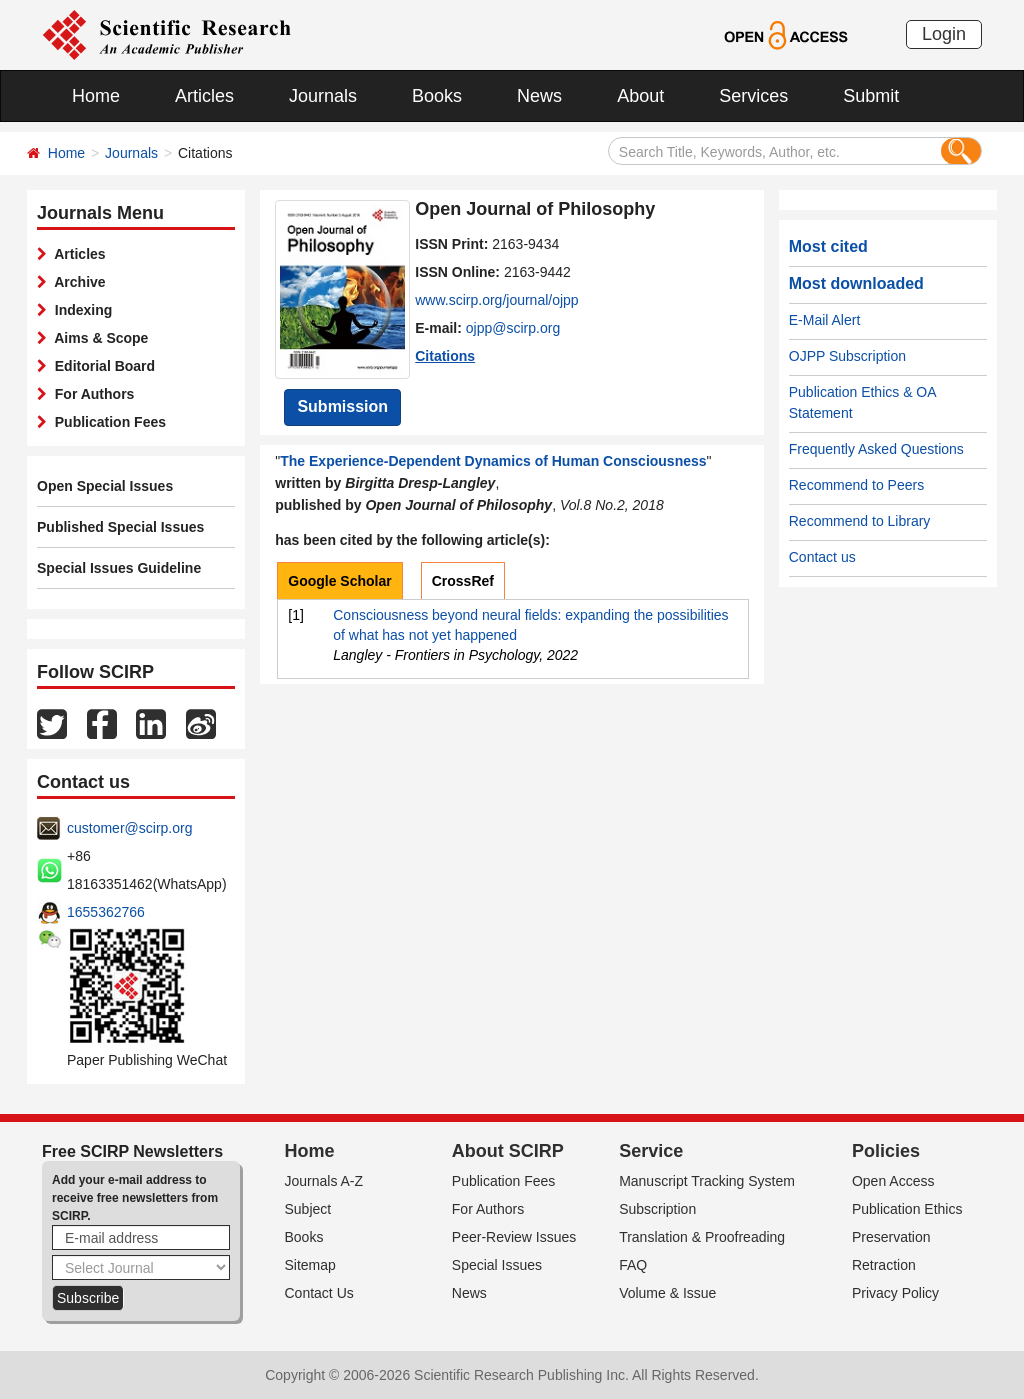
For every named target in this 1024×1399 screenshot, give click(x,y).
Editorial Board (101, 366)
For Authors (90, 394)
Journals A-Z (324, 1181)
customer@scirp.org (129, 828)
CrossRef (463, 581)
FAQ (633, 1265)
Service (651, 1151)
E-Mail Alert (825, 320)
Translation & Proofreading (702, 1237)
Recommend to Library (860, 521)
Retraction (884, 1265)
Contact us (822, 557)
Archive (76, 282)
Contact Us (319, 1293)
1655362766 (106, 912)
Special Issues (497, 1265)
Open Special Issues (105, 486)
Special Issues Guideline (119, 568)
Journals (323, 96)
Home (96, 96)
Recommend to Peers (856, 485)
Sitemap (310, 1265)
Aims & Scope (97, 338)
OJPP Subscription (847, 356)
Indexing (79, 310)
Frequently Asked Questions (876, 449)
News (539, 96)
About (640, 96)
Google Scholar (339, 581)
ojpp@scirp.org (513, 328)
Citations (445, 356)
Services (753, 96)
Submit (871, 96)
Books (437, 96)
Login (944, 34)
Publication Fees (106, 422)
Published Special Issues (120, 527)
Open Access (893, 1181)
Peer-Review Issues (514, 1237)
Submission (342, 406)
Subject (308, 1209)
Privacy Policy (895, 1293)
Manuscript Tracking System (707, 1181)
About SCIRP (508, 1151)
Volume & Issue (667, 1293)
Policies (886, 1151)
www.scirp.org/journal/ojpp (496, 300)
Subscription (657, 1209)
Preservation (891, 1237)
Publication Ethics (907, 1209)
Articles (204, 96)
